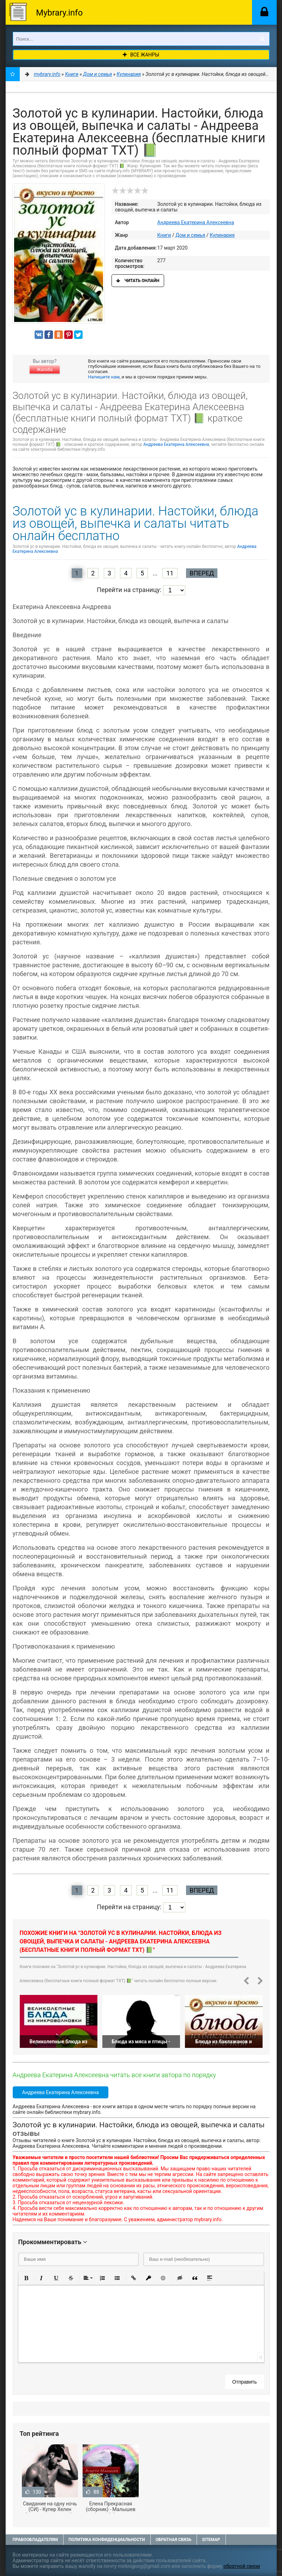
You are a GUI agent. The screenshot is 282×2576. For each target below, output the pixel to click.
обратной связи (241, 2566)
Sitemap (211, 2539)
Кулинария (222, 235)
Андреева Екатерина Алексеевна (195, 222)
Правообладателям (35, 2539)
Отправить (244, 2382)
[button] (26, 2278)
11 (169, 573)
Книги (164, 235)
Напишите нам (103, 376)
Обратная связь (174, 2539)
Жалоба (44, 369)
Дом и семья (190, 235)
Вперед (202, 573)
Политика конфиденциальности (106, 2539)
